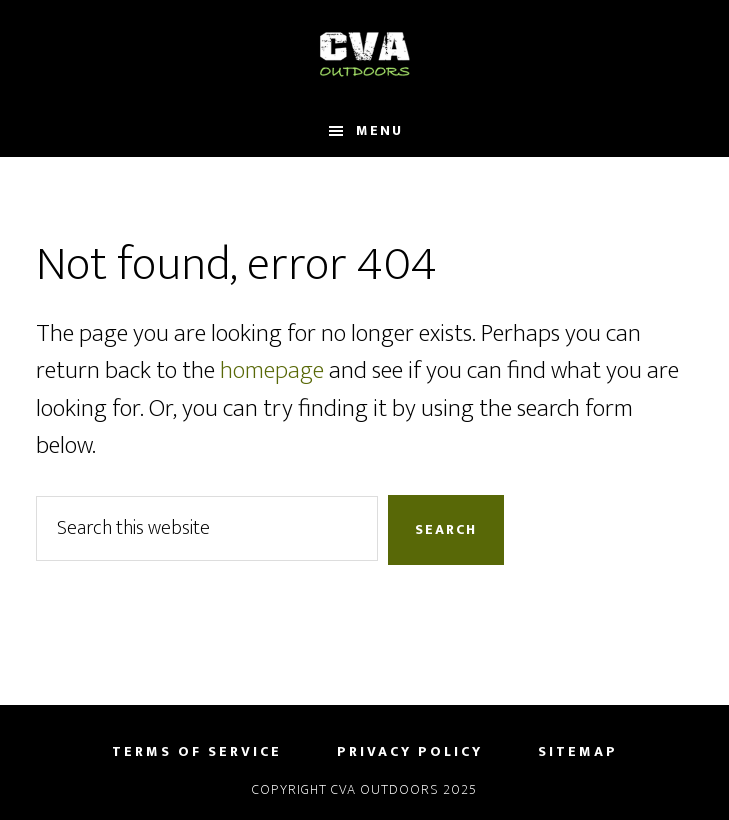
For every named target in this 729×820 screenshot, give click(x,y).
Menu (379, 130)
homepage (272, 370)
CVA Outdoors (364, 53)
